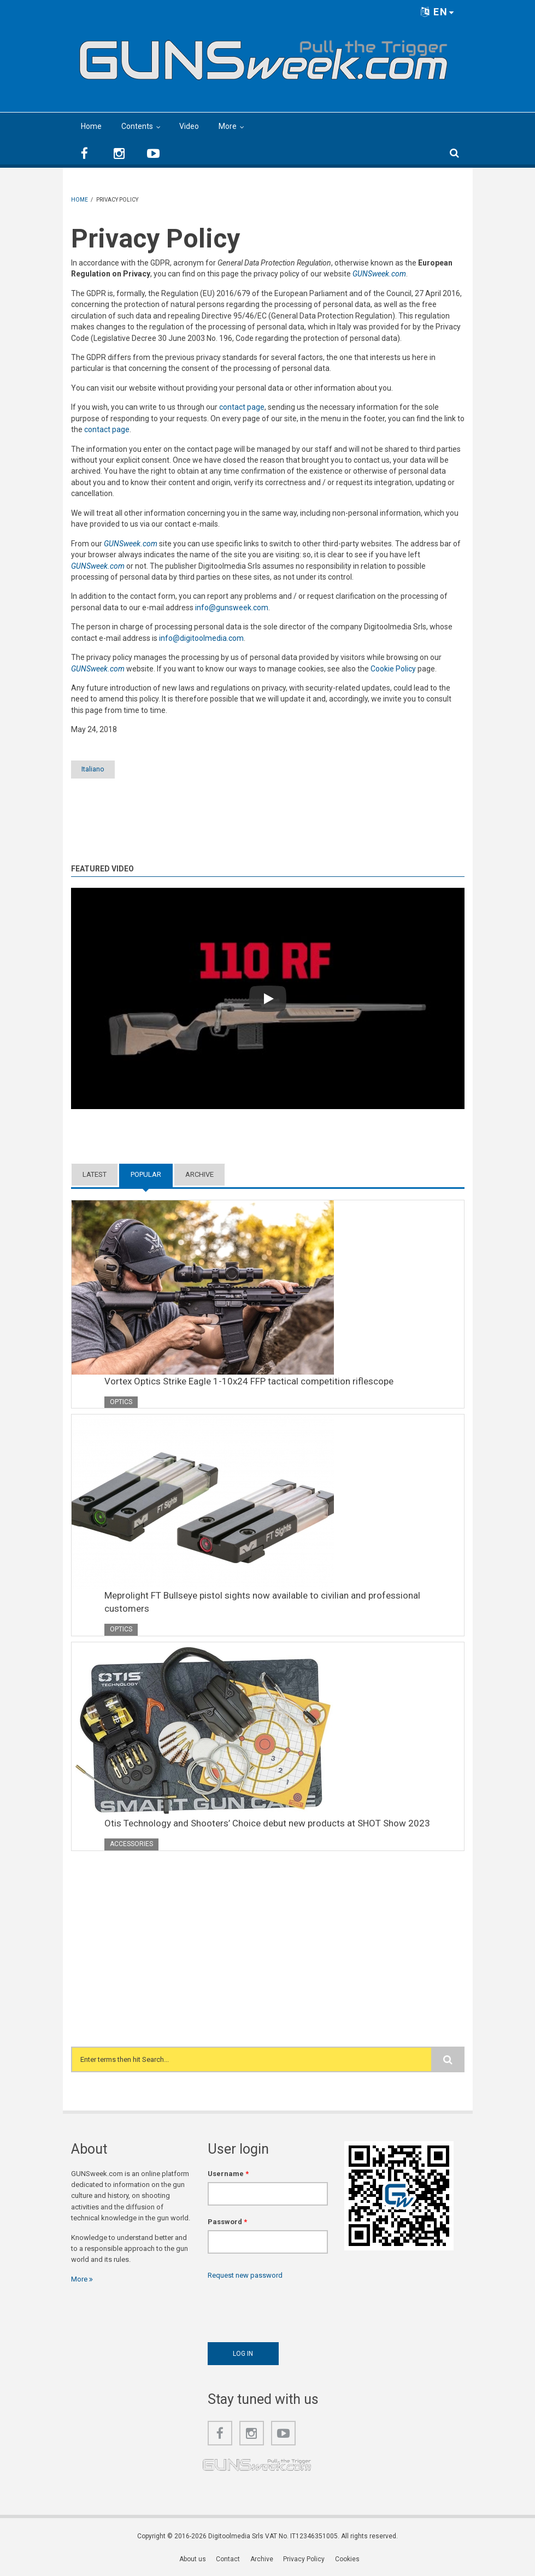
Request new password (245, 2276)
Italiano (99, 769)
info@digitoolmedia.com (201, 638)
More (228, 126)
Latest (95, 1175)
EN (438, 11)
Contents (137, 126)
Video (189, 126)
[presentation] (291, 2309)
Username (228, 2174)
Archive (199, 1175)
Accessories (131, 1844)
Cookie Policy (393, 668)
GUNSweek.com (379, 273)
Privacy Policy (304, 2559)
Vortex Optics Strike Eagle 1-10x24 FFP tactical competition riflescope (248, 1381)
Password (227, 2222)
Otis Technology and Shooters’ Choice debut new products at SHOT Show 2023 (267, 1823)
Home (91, 126)
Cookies (347, 2559)
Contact (229, 2559)
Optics (121, 1402)
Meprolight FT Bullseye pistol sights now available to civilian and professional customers (262, 1602)
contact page (241, 407)
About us (193, 2559)
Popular (146, 1175)
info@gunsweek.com (231, 607)
